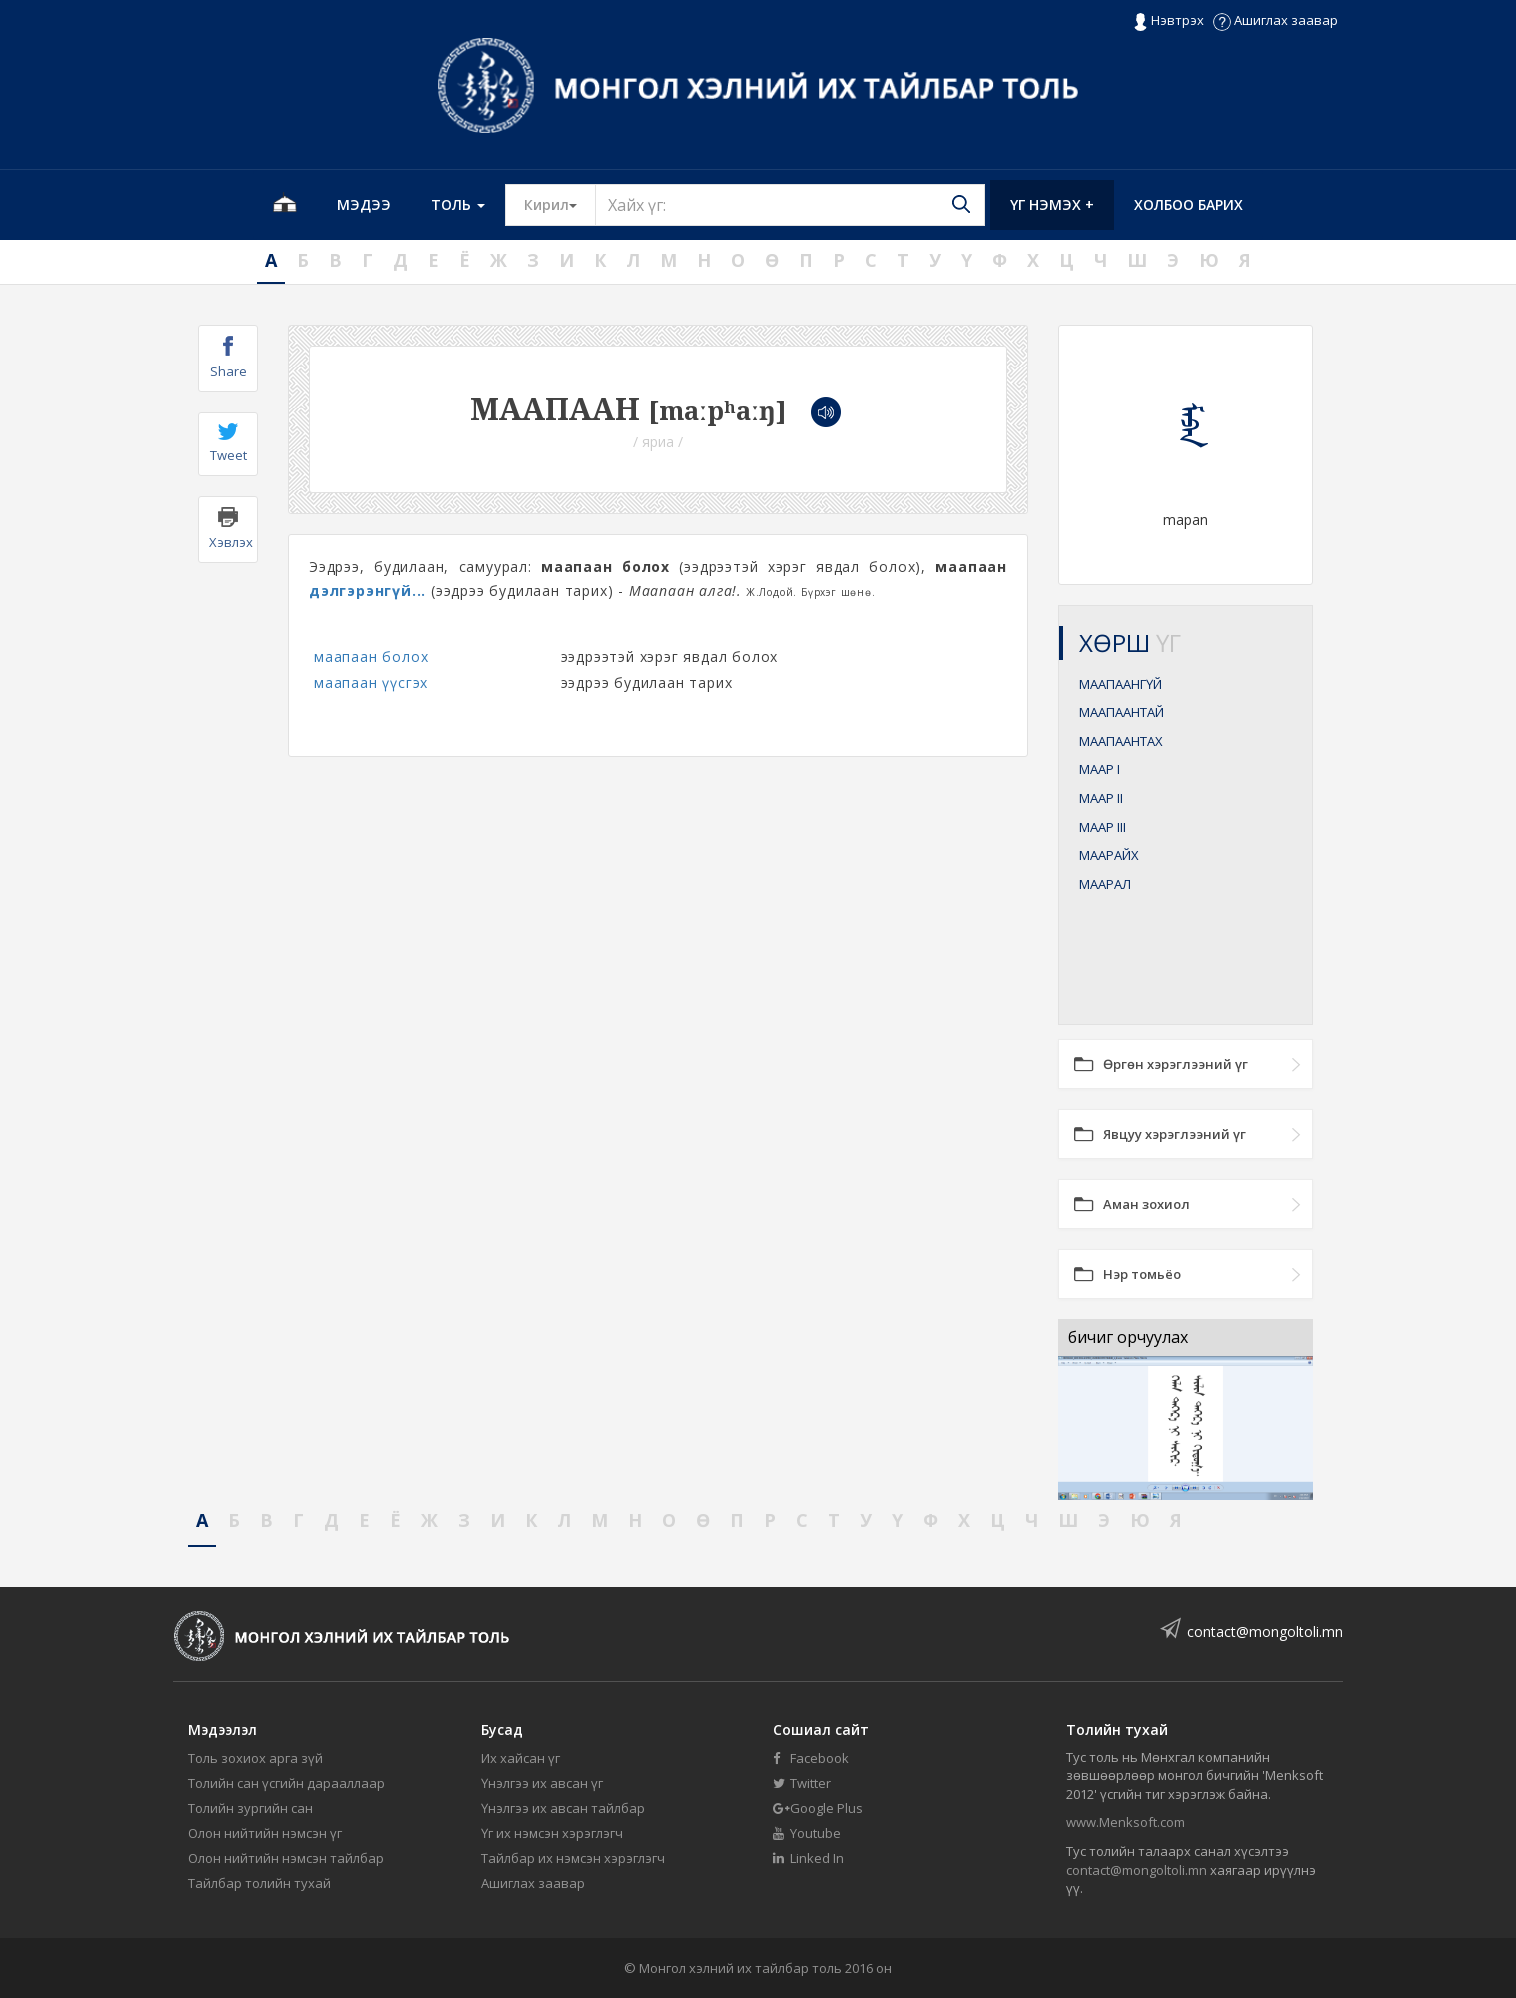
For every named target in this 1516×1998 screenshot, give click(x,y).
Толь (458, 204)
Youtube (807, 1833)
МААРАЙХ (1109, 855)
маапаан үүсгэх (371, 682)
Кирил (560, 204)
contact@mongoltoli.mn (1265, 1631)
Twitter (802, 1783)
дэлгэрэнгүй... (367, 590)
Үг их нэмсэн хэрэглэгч (552, 1833)
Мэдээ (364, 204)
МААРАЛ (1105, 884)
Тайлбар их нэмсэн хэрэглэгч (573, 1858)
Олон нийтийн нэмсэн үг (265, 1833)
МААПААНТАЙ (1121, 712)
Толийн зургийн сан (250, 1808)
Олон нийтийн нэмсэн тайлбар (286, 1858)
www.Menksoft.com (1125, 1822)
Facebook (811, 1758)
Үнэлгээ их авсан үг (542, 1783)
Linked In (808, 1858)
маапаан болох (371, 656)
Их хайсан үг (520, 1758)
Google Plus (818, 1808)
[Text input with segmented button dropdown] (790, 205)
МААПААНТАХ (1121, 741)
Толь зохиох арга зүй (255, 1758)
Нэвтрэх (1168, 21)
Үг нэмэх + (1052, 204)
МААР (1099, 769)
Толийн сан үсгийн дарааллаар (286, 1783)
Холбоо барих (1188, 204)
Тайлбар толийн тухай (259, 1883)
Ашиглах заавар (1275, 20)
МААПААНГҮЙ (1120, 684)
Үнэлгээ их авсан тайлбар (563, 1808)
